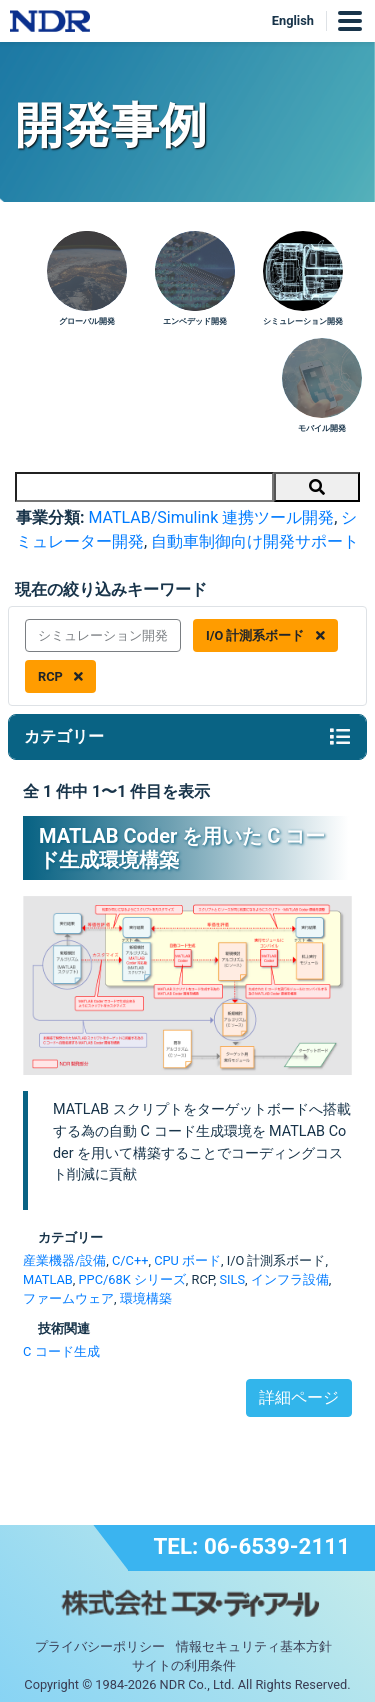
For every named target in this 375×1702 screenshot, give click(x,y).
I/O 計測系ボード (265, 635)
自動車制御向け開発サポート (255, 541)
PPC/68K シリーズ (132, 1279)
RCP (60, 676)
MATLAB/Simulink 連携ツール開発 (211, 517)
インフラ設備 (290, 1279)
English (293, 20)
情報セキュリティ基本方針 (254, 1646)
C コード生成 (61, 1351)
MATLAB (48, 1279)
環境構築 (146, 1298)
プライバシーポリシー (100, 1646)
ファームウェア (68, 1298)
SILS (233, 1279)
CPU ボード (187, 1260)
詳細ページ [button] (299, 1397)
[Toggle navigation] (340, 737)
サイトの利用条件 (184, 1665)
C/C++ (130, 1260)
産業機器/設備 (64, 1260)
